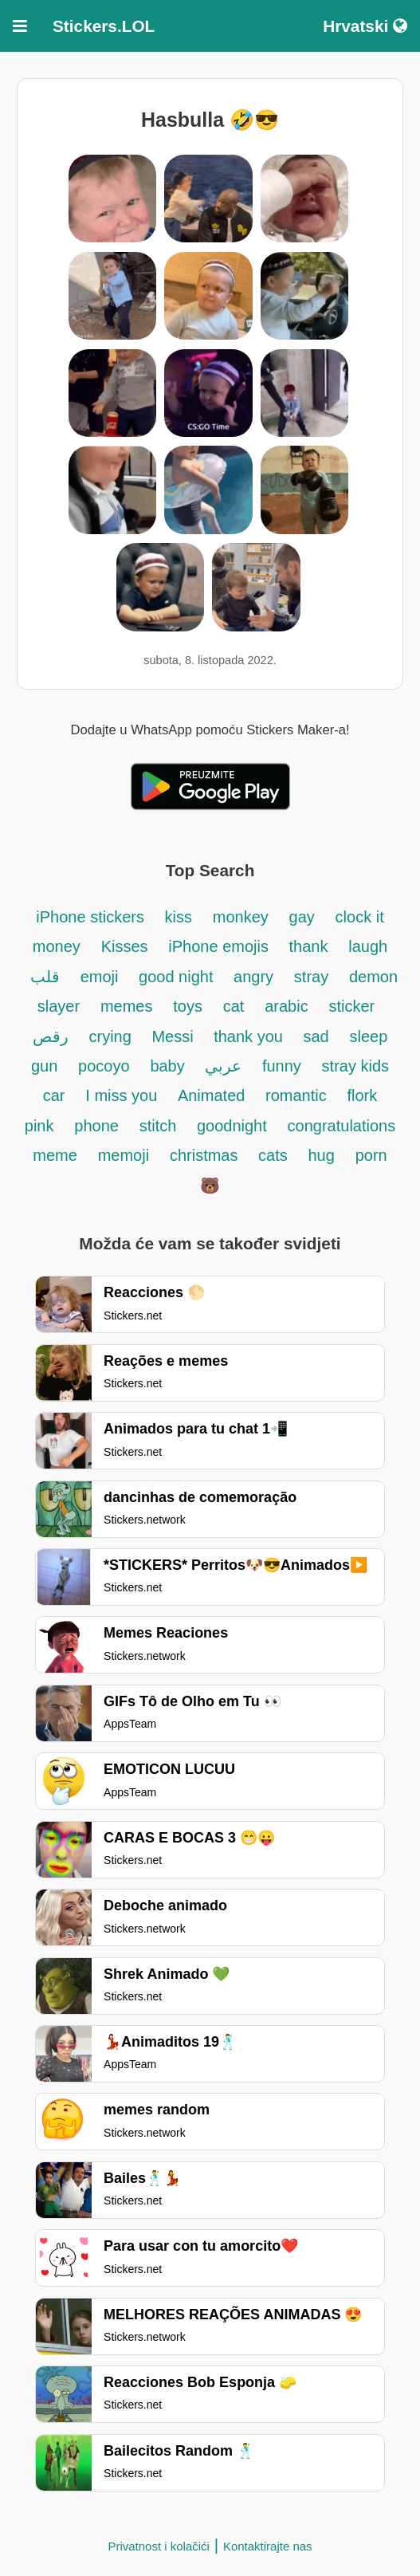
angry (253, 976)
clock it (360, 917)
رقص (51, 1036)
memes (126, 1006)
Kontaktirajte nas (267, 2546)
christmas (206, 1155)
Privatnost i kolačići (159, 2546)
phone (96, 1126)
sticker (351, 1006)
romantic (296, 1095)
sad (315, 1036)
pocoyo (104, 1066)
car (54, 1095)
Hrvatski (365, 26)
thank (308, 946)
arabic (286, 1006)
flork (362, 1095)
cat (234, 1006)
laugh (367, 946)
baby (169, 1066)
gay (302, 917)
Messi (174, 1036)
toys (187, 1006)
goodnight (232, 1126)
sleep (369, 1036)
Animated (213, 1095)
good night (178, 976)
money (56, 946)
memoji (123, 1155)
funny (281, 1066)
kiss (177, 917)
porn (371, 1155)
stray (311, 976)
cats (273, 1155)
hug (321, 1155)
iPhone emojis (220, 946)
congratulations (342, 1126)
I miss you (123, 1095)
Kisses (124, 946)
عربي (225, 1066)
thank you (250, 1036)
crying (111, 1036)
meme (55, 1155)
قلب (45, 976)
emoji (101, 976)
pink (39, 1126)
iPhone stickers (92, 917)
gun (44, 1066)
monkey (241, 917)
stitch (160, 1126)
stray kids (355, 1066)
